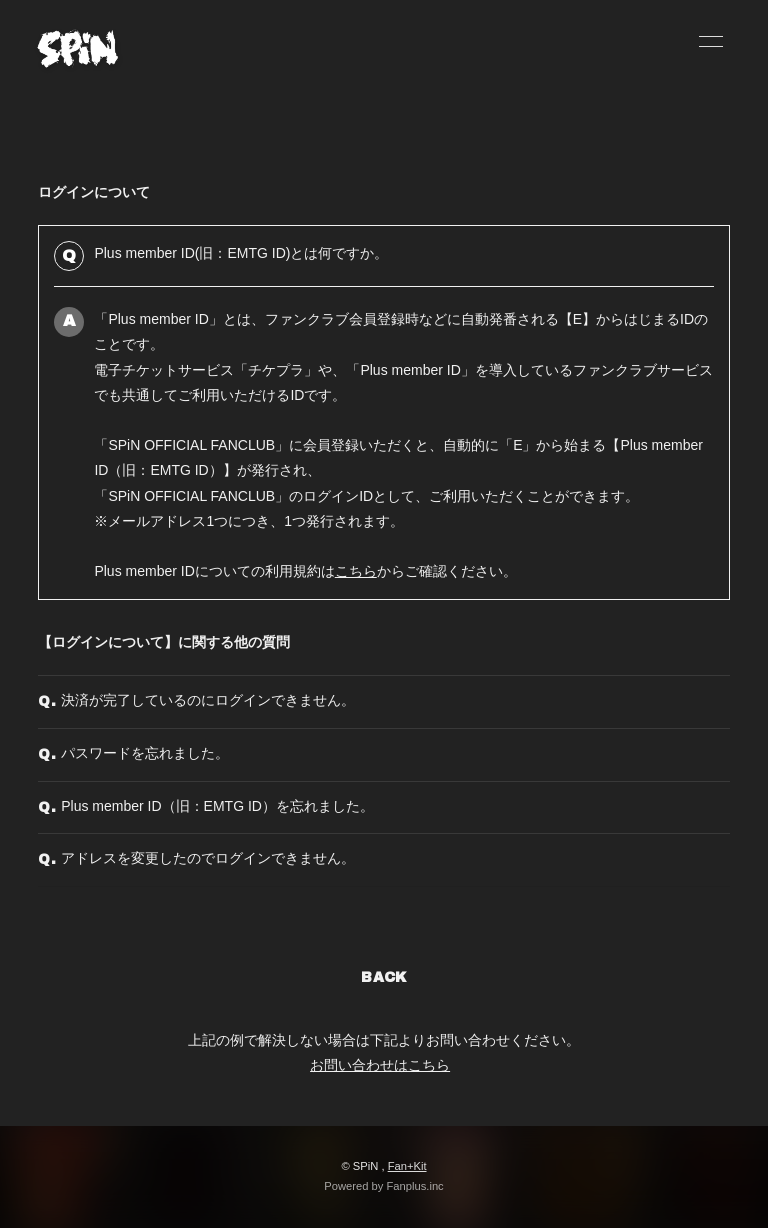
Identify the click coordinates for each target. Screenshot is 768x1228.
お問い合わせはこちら (380, 1065)
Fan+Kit (407, 1166)
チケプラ (276, 370)
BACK (384, 977)
